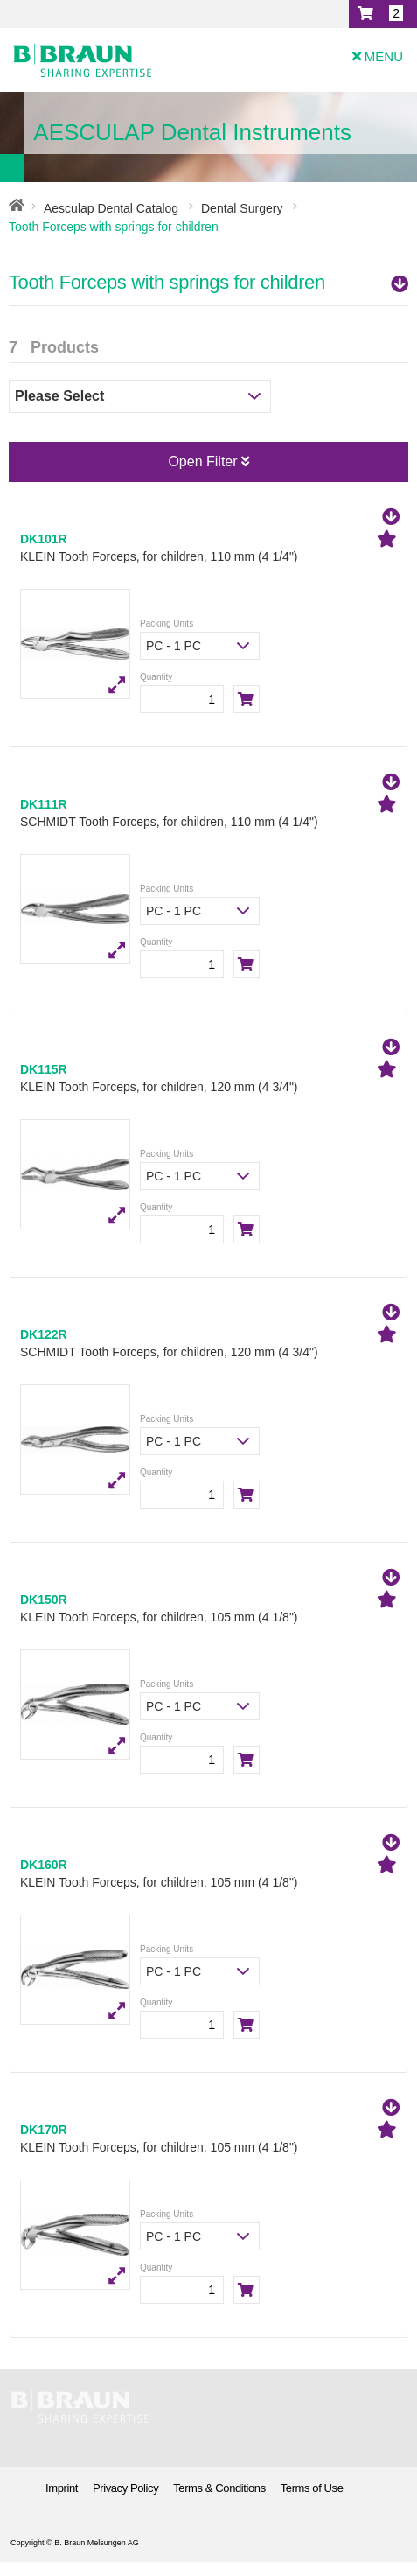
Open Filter (208, 461)
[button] (383, 14)
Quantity (156, 677)
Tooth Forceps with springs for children (208, 282)
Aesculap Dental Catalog (111, 208)
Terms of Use (312, 2488)
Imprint (61, 2488)
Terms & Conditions (219, 2488)
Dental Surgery (241, 208)
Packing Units (166, 623)
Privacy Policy (125, 2488)
